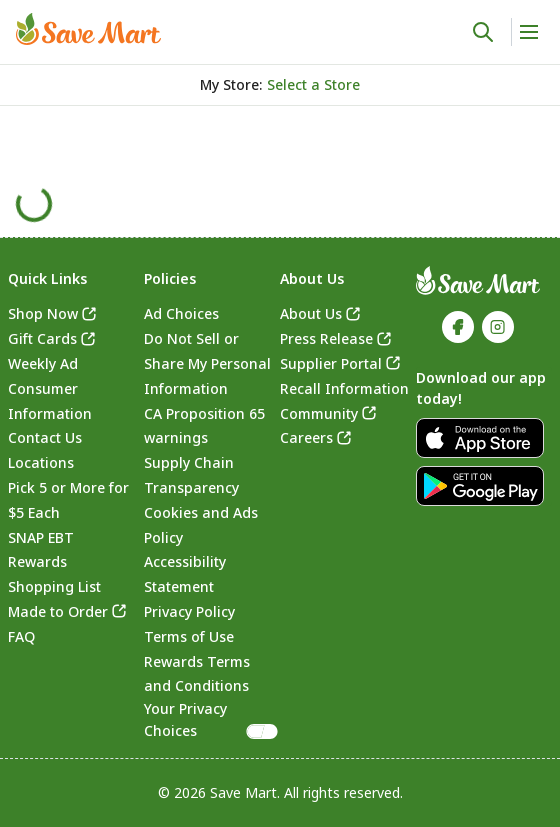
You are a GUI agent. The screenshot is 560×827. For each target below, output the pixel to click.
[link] (88, 29)
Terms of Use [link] (189, 636)
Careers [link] (306, 437)
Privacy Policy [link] (189, 611)
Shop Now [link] (43, 313)
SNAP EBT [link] (41, 537)
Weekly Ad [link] (43, 363)
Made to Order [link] (58, 611)
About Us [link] (311, 313)
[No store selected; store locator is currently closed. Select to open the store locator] (313, 85)
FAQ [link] (21, 636)
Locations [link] (41, 462)
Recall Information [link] (344, 388)
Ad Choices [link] (181, 313)
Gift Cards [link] (42, 338)
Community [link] (319, 413)
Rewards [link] (37, 561)
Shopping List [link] (54, 586)
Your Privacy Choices (212, 719)
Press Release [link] (326, 338)
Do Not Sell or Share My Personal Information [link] (207, 363)
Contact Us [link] (45, 437)
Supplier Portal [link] (331, 363)
